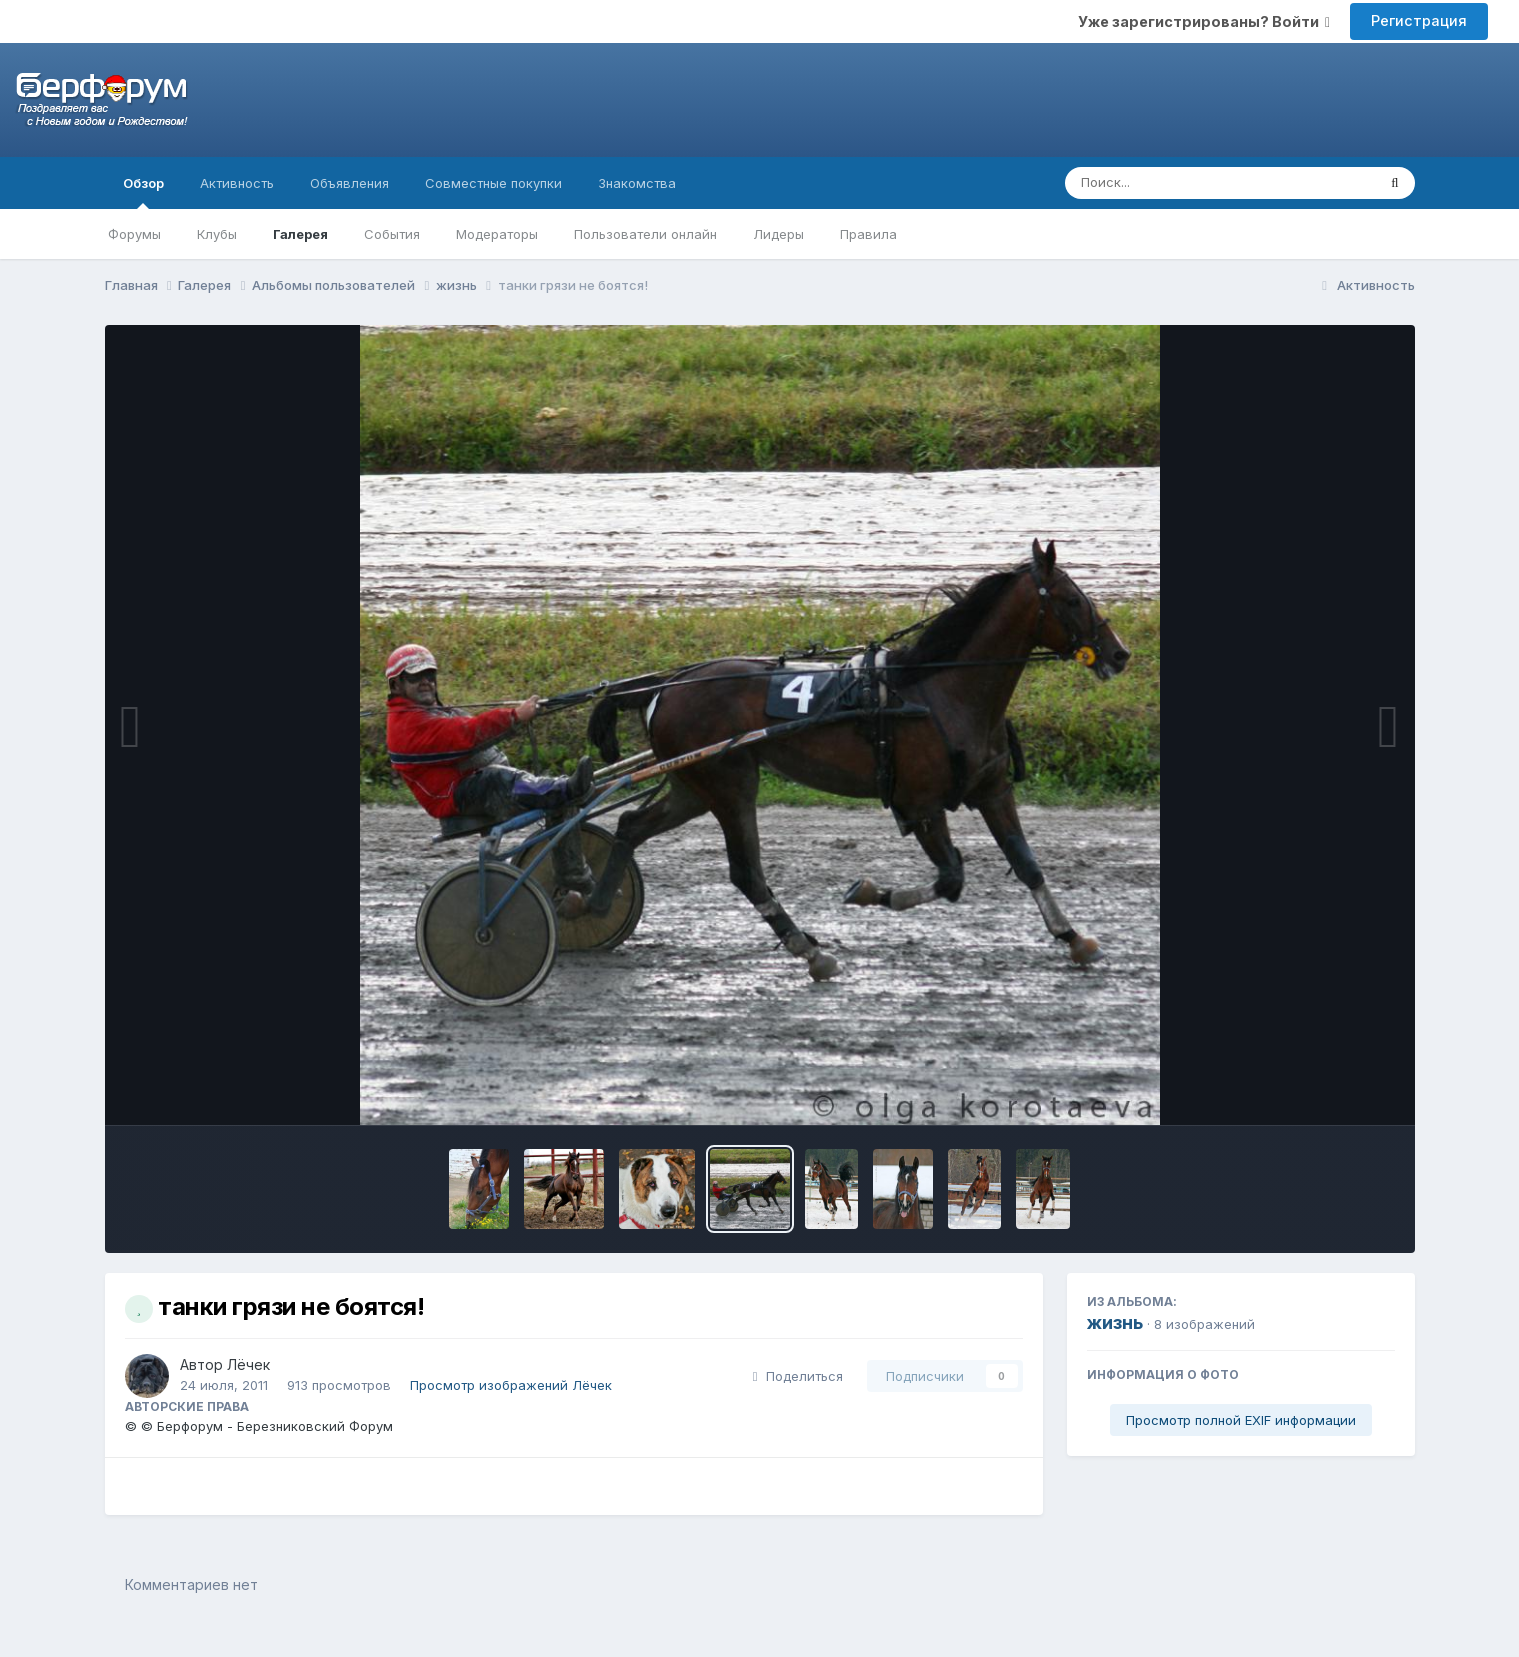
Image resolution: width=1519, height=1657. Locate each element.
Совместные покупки (493, 183)
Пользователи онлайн (645, 234)
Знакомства (637, 183)
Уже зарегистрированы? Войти (1204, 21)
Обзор (143, 192)
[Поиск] (1182, 183)
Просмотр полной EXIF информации (1241, 1420)
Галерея (300, 234)
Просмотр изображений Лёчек (511, 1385)
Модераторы (497, 234)
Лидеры (778, 234)
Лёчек (248, 1364)
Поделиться (798, 1376)
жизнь (1115, 1322)
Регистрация (1419, 20)
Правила (868, 234)
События (392, 234)
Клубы (217, 234)
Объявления (349, 183)
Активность (237, 183)
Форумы (134, 234)
